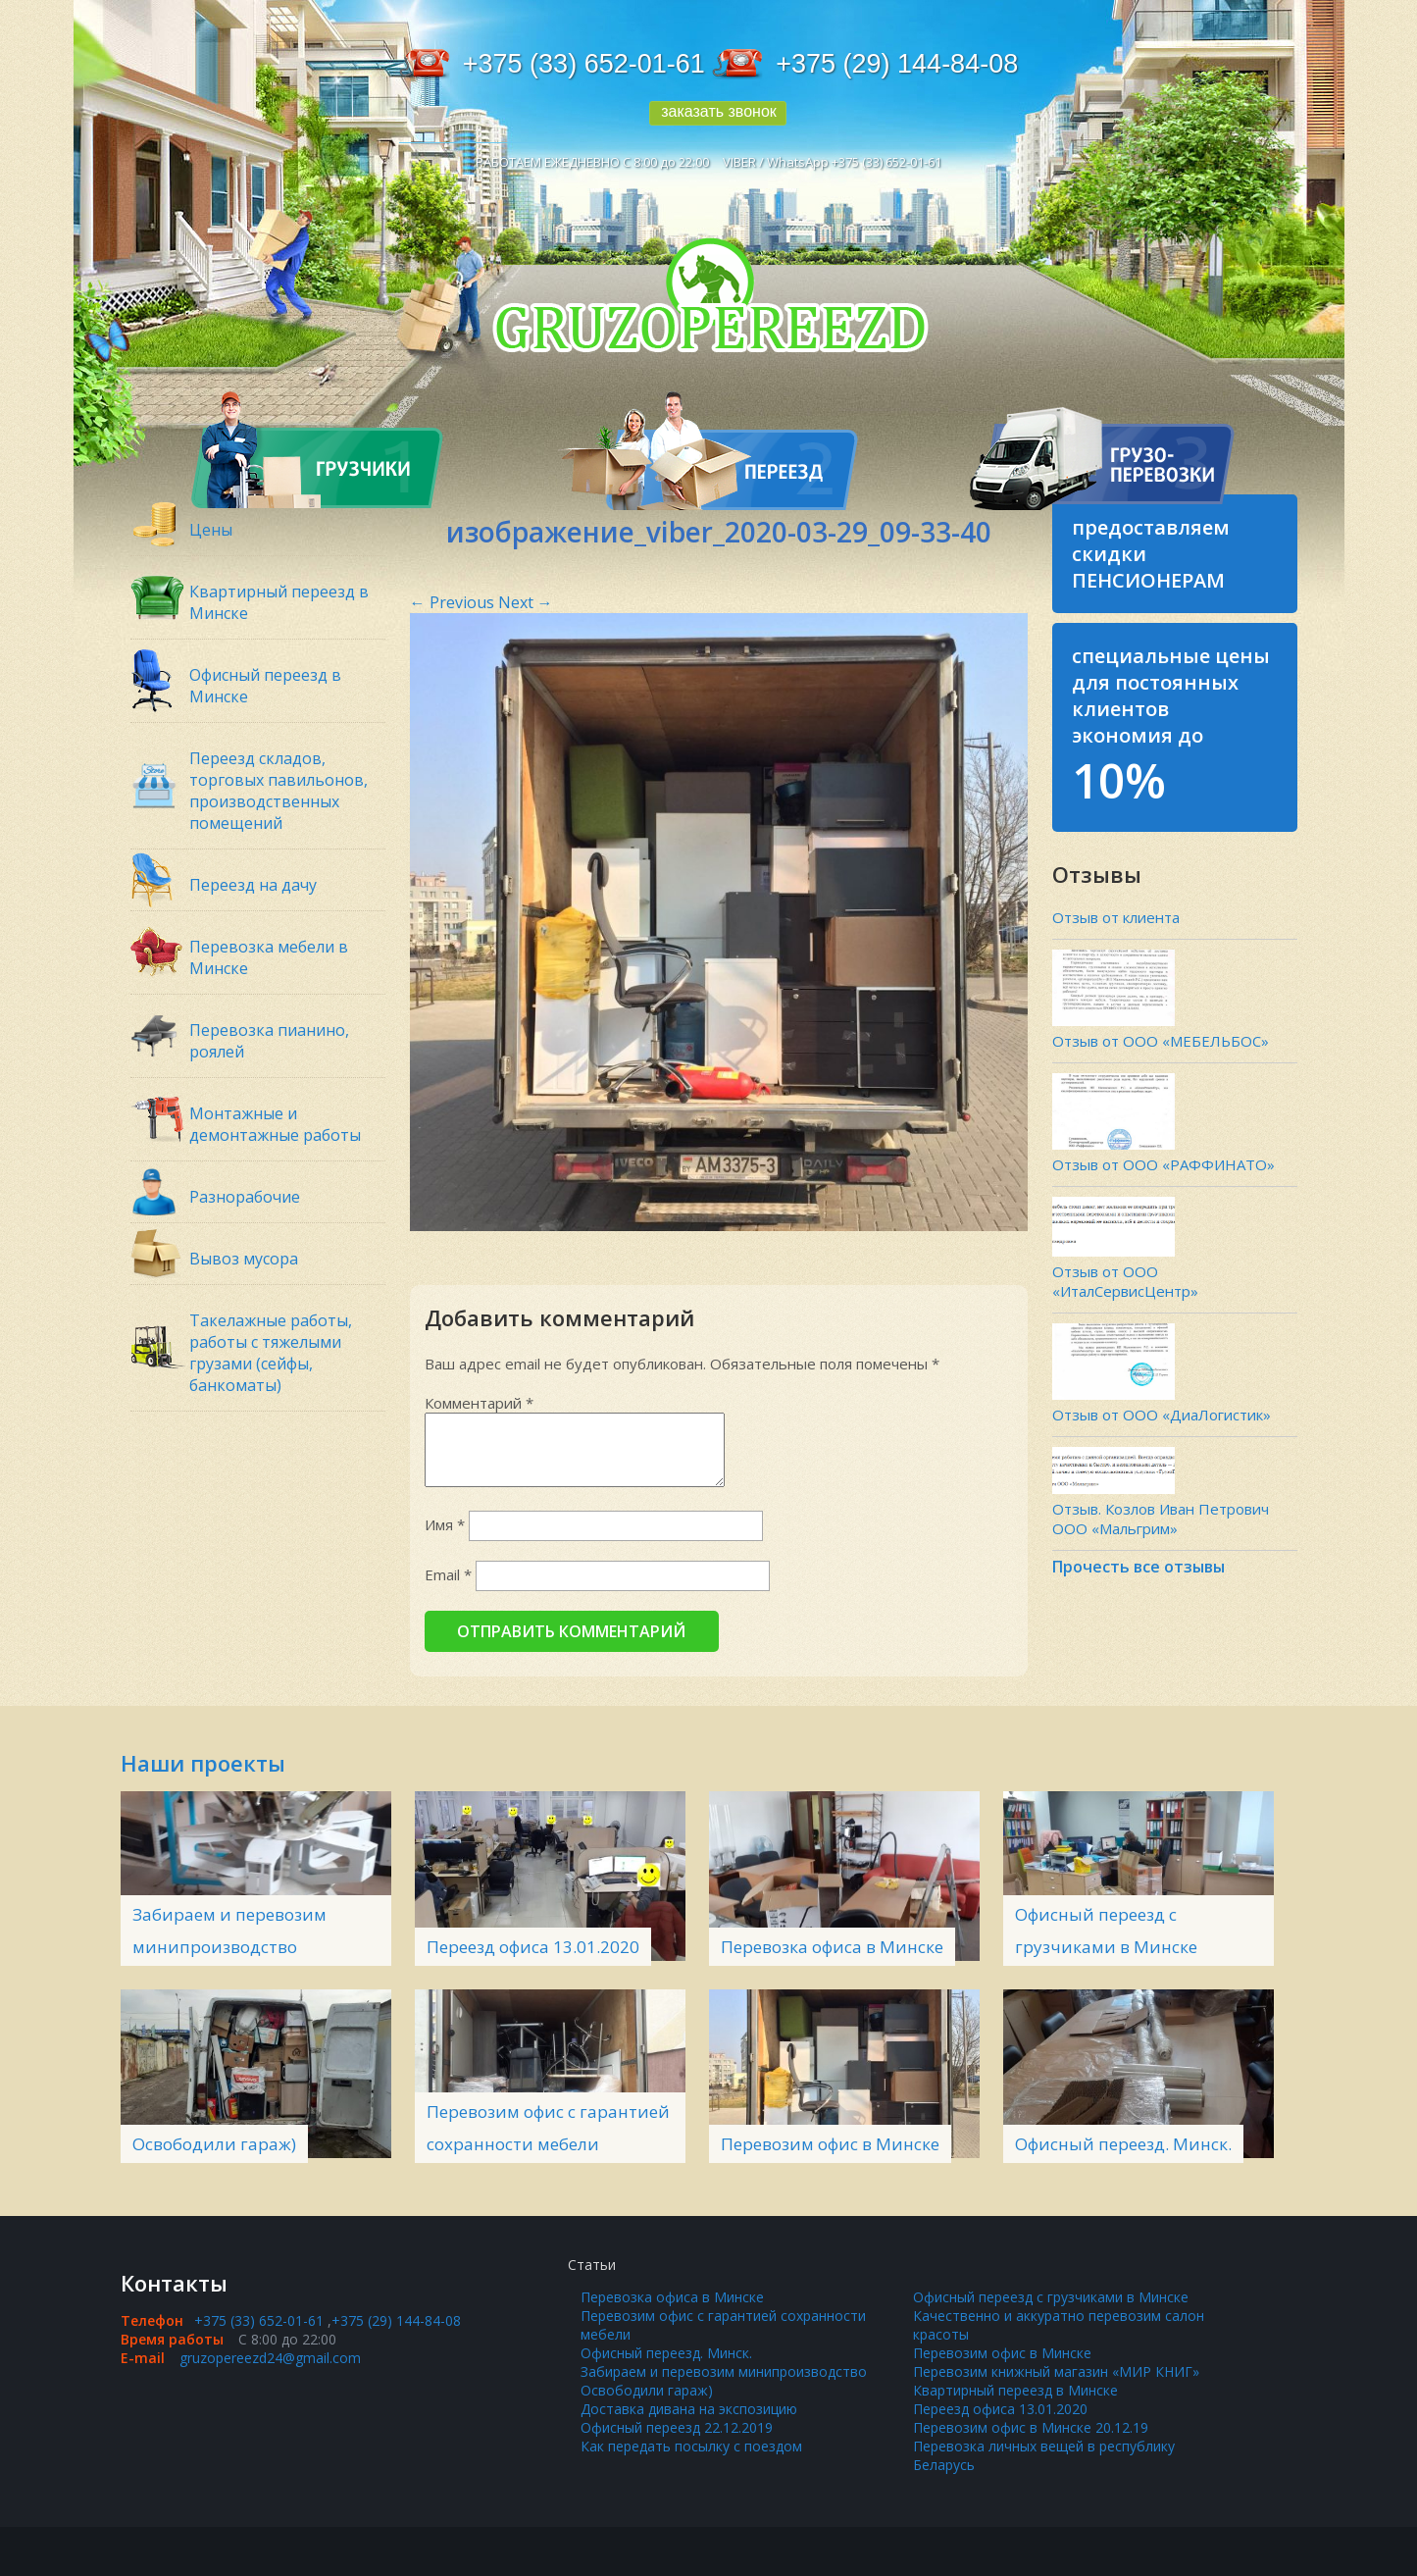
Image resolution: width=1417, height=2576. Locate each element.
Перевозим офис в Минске (830, 2144)
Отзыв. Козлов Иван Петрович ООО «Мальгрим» (1160, 1518)
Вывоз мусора (243, 1258)
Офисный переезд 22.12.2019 (677, 2427)
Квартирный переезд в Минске (1015, 2390)
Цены (210, 530)
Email (448, 1574)
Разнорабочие (244, 1197)
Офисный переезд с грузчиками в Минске (1051, 2297)
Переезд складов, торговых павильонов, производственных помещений (278, 790)
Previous (452, 602)
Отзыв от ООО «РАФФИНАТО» (1163, 1164)
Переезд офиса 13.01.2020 (533, 1946)
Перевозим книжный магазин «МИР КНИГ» (1056, 2371)
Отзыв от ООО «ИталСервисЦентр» (1125, 1281)
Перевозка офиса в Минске (832, 1946)
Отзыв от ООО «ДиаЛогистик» (1161, 1414)
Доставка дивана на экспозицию (689, 2408)
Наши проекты (203, 1762)
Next (525, 602)
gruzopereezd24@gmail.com (270, 2357)
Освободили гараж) (214, 2144)
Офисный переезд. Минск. (1123, 2144)
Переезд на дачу (253, 885)
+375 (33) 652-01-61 (584, 63)
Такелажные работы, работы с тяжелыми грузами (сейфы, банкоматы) (270, 1353)
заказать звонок (719, 111)
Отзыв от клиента (1116, 917)
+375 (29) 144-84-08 (897, 63)
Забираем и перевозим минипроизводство (724, 2371)
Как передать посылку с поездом (691, 2446)
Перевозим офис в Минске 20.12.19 (1030, 2427)
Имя (445, 1524)
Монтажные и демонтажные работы (275, 1124)
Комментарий (479, 1403)
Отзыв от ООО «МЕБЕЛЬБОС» (1160, 1041)
